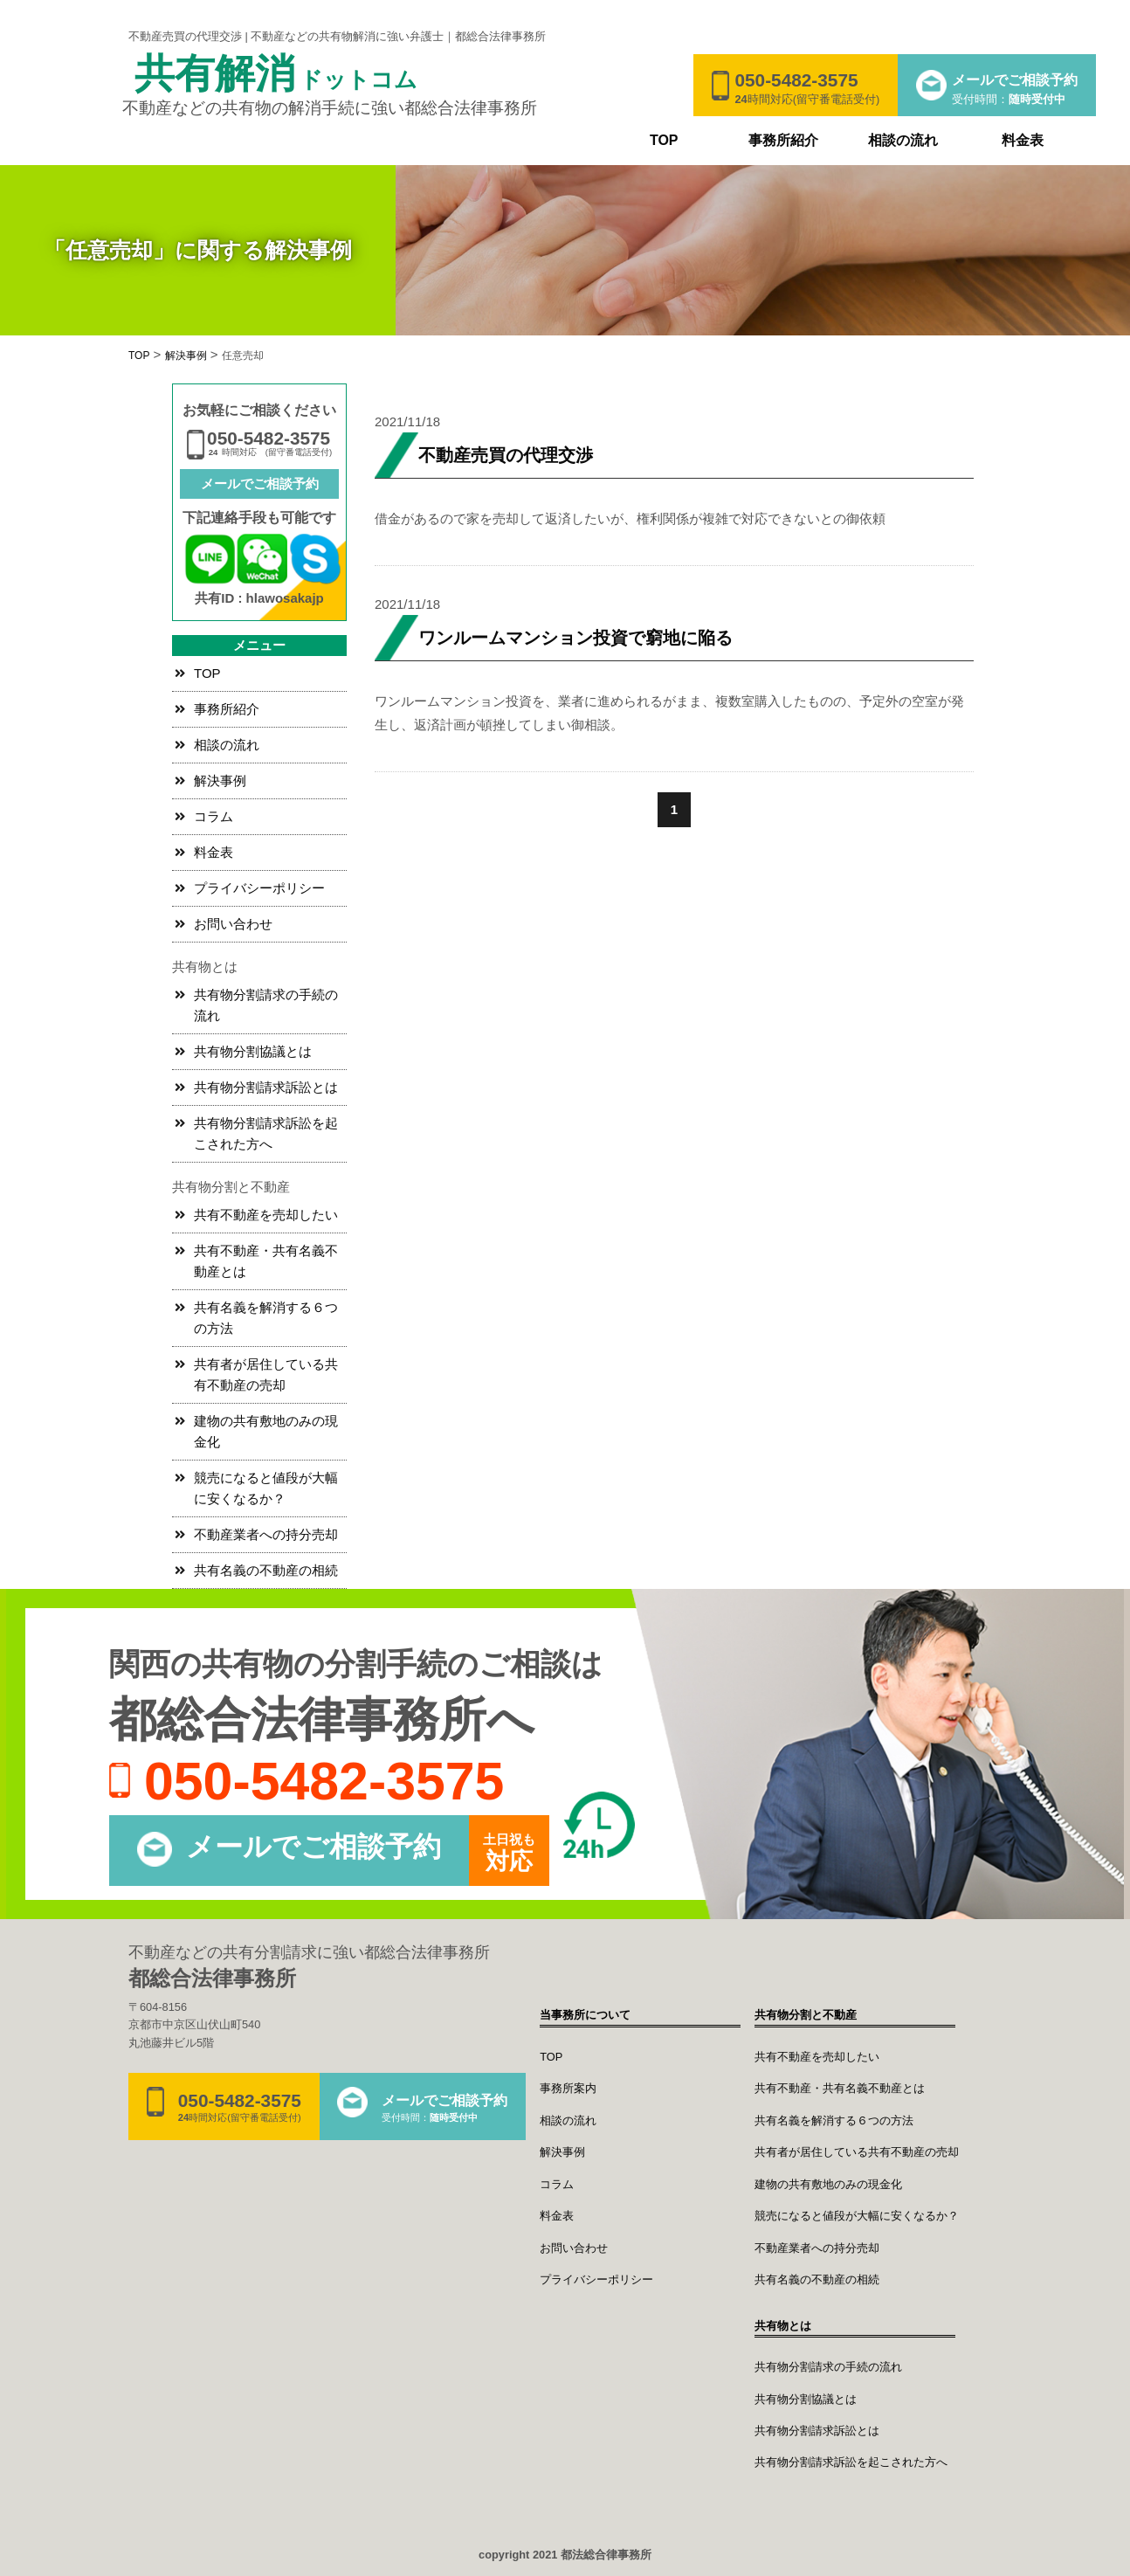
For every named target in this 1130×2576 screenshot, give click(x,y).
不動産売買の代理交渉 (505, 455)
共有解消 (275, 75)
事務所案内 (568, 2088)
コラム (213, 816)
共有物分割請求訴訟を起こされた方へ (266, 1133)
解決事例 (220, 780)
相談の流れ (903, 140)
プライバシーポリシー (259, 888)
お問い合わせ (233, 923)
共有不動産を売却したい (266, 1214)
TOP (664, 140)
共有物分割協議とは (253, 1051)
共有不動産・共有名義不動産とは (266, 1261)
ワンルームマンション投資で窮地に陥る (575, 637)
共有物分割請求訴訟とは (266, 1087)
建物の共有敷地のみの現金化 (266, 1431)
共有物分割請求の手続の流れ (266, 1005)
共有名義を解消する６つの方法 (266, 1318)
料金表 (1023, 140)
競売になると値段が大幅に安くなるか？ (266, 1488)
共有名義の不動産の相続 (266, 1570)
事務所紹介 (783, 140)
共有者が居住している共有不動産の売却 (266, 1374)
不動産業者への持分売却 (266, 1534)
